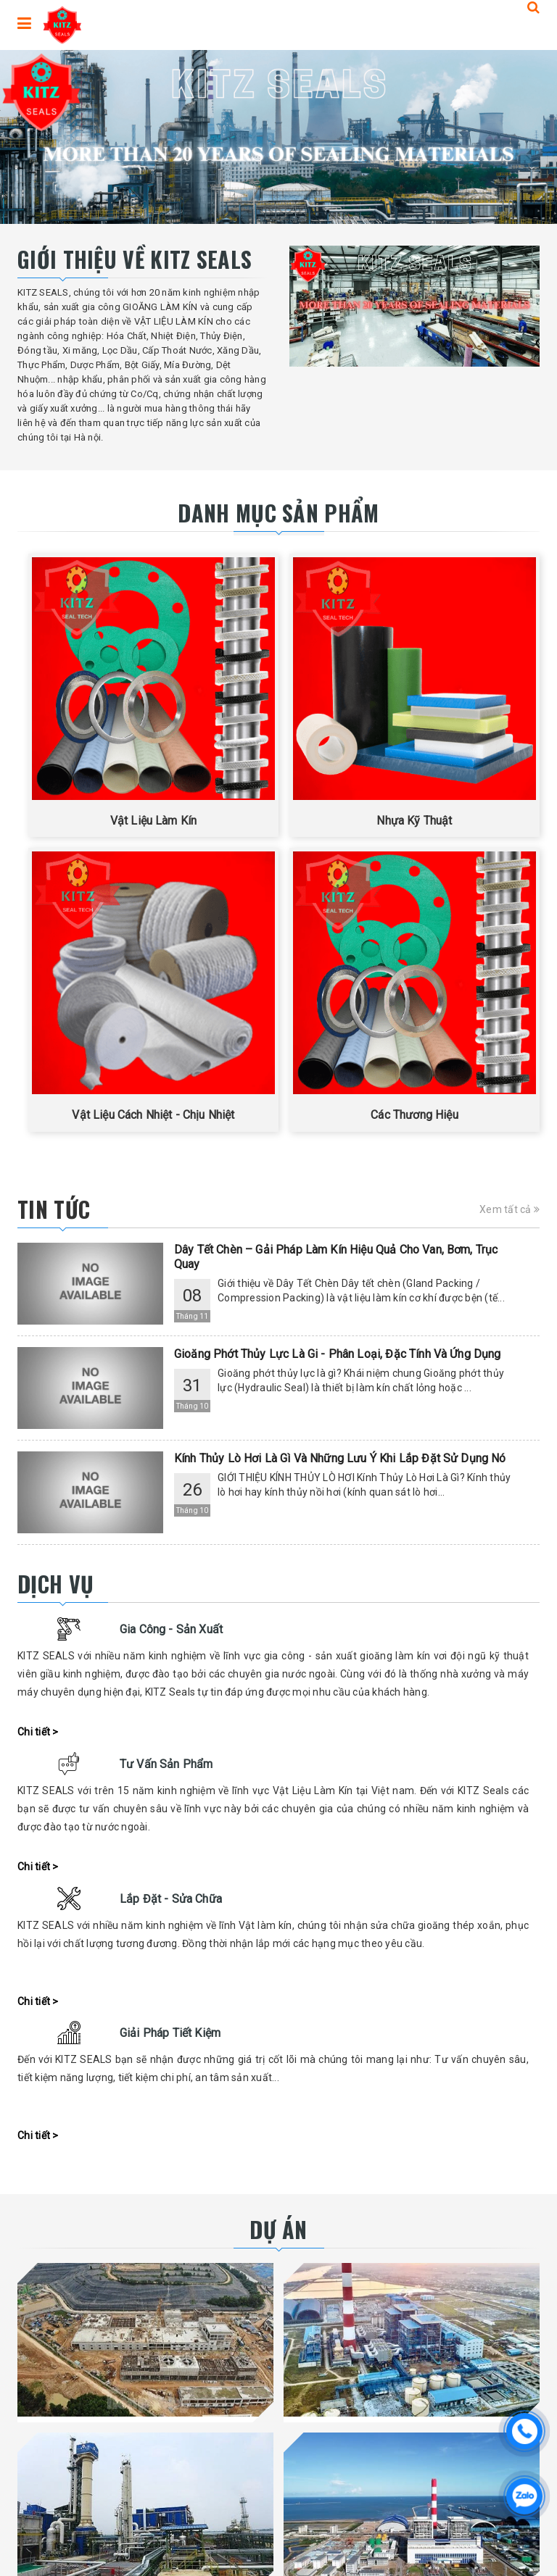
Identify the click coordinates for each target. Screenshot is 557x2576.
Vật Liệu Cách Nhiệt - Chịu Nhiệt (153, 1115)
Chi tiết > (38, 1732)
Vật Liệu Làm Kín (153, 821)
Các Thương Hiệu (414, 1115)
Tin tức (53, 1209)
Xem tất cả (509, 1209)
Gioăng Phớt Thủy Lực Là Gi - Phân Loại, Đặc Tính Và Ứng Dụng (337, 1354)
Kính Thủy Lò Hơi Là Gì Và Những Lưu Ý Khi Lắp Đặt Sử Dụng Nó (340, 1458)
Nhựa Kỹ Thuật (414, 821)
